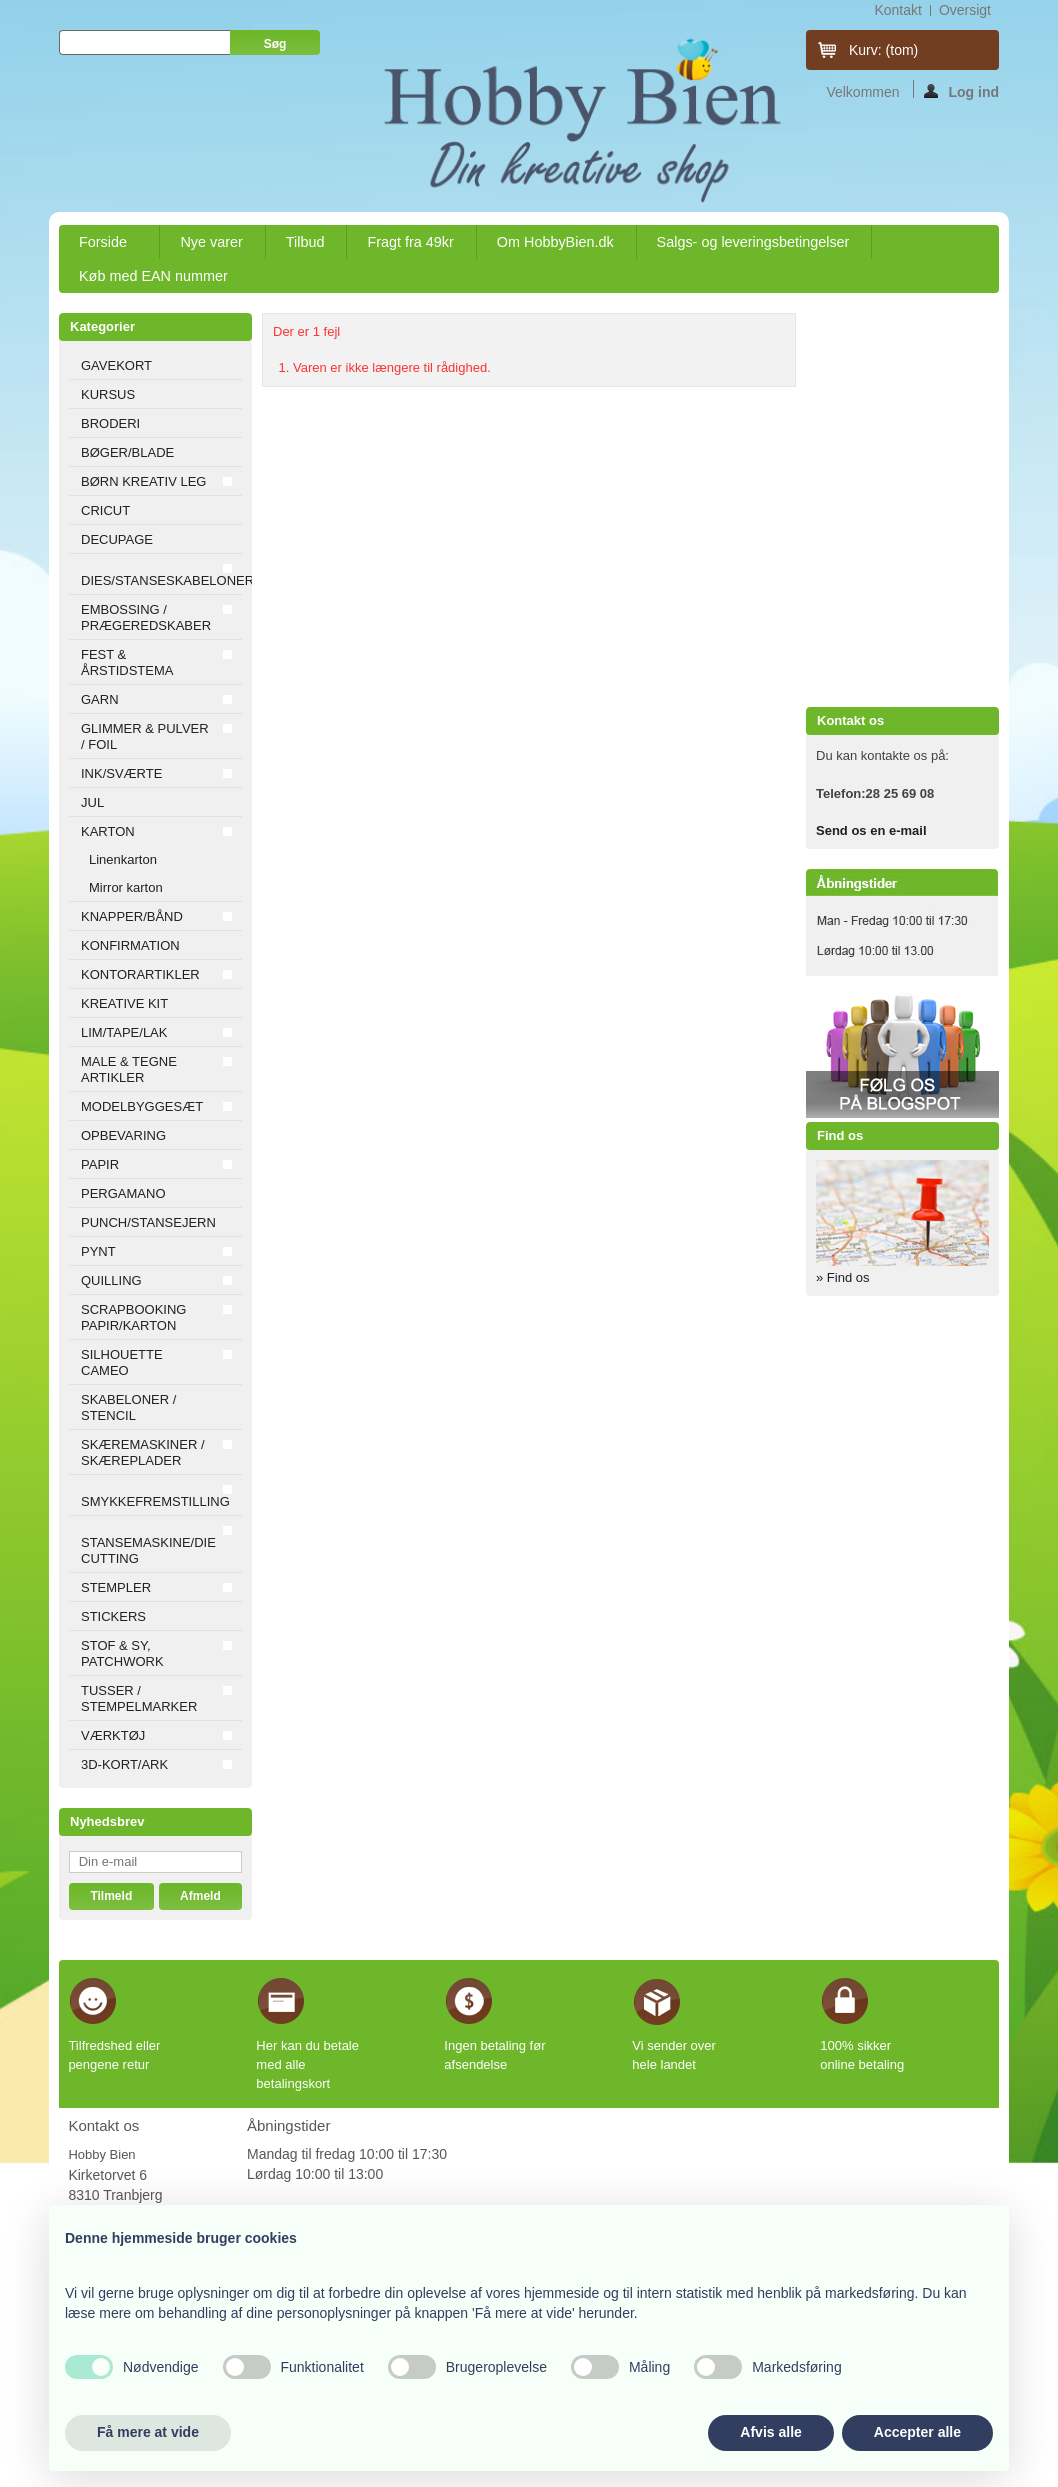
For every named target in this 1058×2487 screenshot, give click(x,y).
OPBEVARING (123, 1135)
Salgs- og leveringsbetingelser (753, 242)
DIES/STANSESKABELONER (161, 580)
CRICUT (105, 510)
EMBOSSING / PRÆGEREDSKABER (146, 617)
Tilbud (305, 242)
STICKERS (113, 1616)
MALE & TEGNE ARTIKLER (129, 1069)
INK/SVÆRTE (121, 773)
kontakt (897, 10)
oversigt (965, 10)
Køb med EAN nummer (153, 276)
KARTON (108, 831)
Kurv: (883, 50)
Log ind (961, 91)
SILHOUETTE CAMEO (122, 1362)
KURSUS (108, 394)
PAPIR (100, 1164)
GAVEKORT (116, 365)
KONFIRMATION (130, 945)
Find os (840, 1135)
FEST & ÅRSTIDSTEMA (127, 662)
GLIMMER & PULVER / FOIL (145, 736)
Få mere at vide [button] (148, 2432)
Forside (104, 246)
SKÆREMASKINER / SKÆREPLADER (143, 1452)
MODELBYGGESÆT (142, 1106)
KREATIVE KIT (124, 1003)
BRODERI (110, 423)
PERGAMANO (123, 1193)
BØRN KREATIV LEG (143, 481)
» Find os (842, 1277)
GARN (100, 699)
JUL (92, 802)
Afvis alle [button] (770, 2432)
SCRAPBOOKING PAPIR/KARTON (133, 1317)
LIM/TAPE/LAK (124, 1032)
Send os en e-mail (871, 830)
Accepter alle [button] (917, 2432)
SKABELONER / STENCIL (128, 1407)
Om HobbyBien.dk (555, 242)
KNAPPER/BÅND (132, 916)
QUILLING (111, 1280)
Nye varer (211, 242)
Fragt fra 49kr (410, 242)
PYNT (98, 1251)
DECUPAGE (117, 539)
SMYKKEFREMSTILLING (155, 1501)
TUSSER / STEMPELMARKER (139, 1698)
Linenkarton (123, 859)
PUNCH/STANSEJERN (148, 1222)
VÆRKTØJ (113, 1735)
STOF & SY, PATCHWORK (122, 1653)
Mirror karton (126, 887)
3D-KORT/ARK (124, 1764)
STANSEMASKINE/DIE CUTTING (148, 1550)
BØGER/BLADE (127, 452)
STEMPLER (116, 1587)
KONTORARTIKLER (140, 974)
